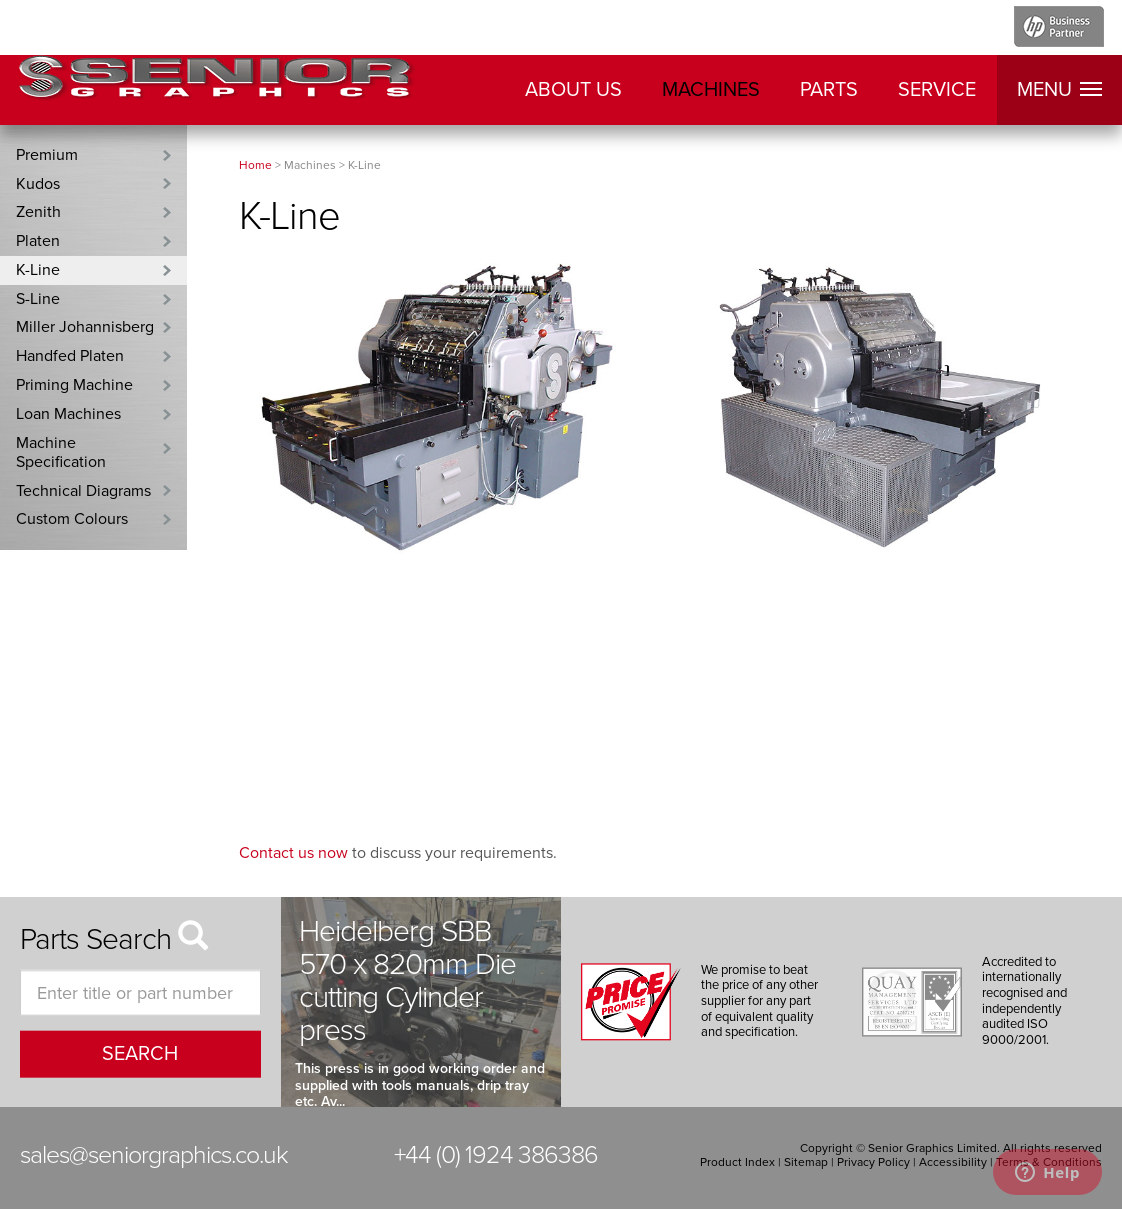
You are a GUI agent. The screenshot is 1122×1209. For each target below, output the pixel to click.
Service (937, 90)
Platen (38, 241)
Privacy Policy (873, 1162)
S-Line (38, 299)
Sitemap (806, 1162)
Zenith (38, 212)
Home (255, 165)
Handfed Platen (70, 356)
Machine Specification (61, 452)
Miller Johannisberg (85, 327)
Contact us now (293, 853)
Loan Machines (68, 414)
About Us (573, 90)
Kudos (38, 184)
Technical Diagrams (83, 491)
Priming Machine (74, 385)
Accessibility (953, 1162)
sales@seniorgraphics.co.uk (154, 1155)
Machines (711, 90)
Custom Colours (72, 519)
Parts (829, 90)
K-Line (38, 270)
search (140, 1054)
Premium (47, 155)
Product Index (737, 1162)
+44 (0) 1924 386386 (496, 1155)
